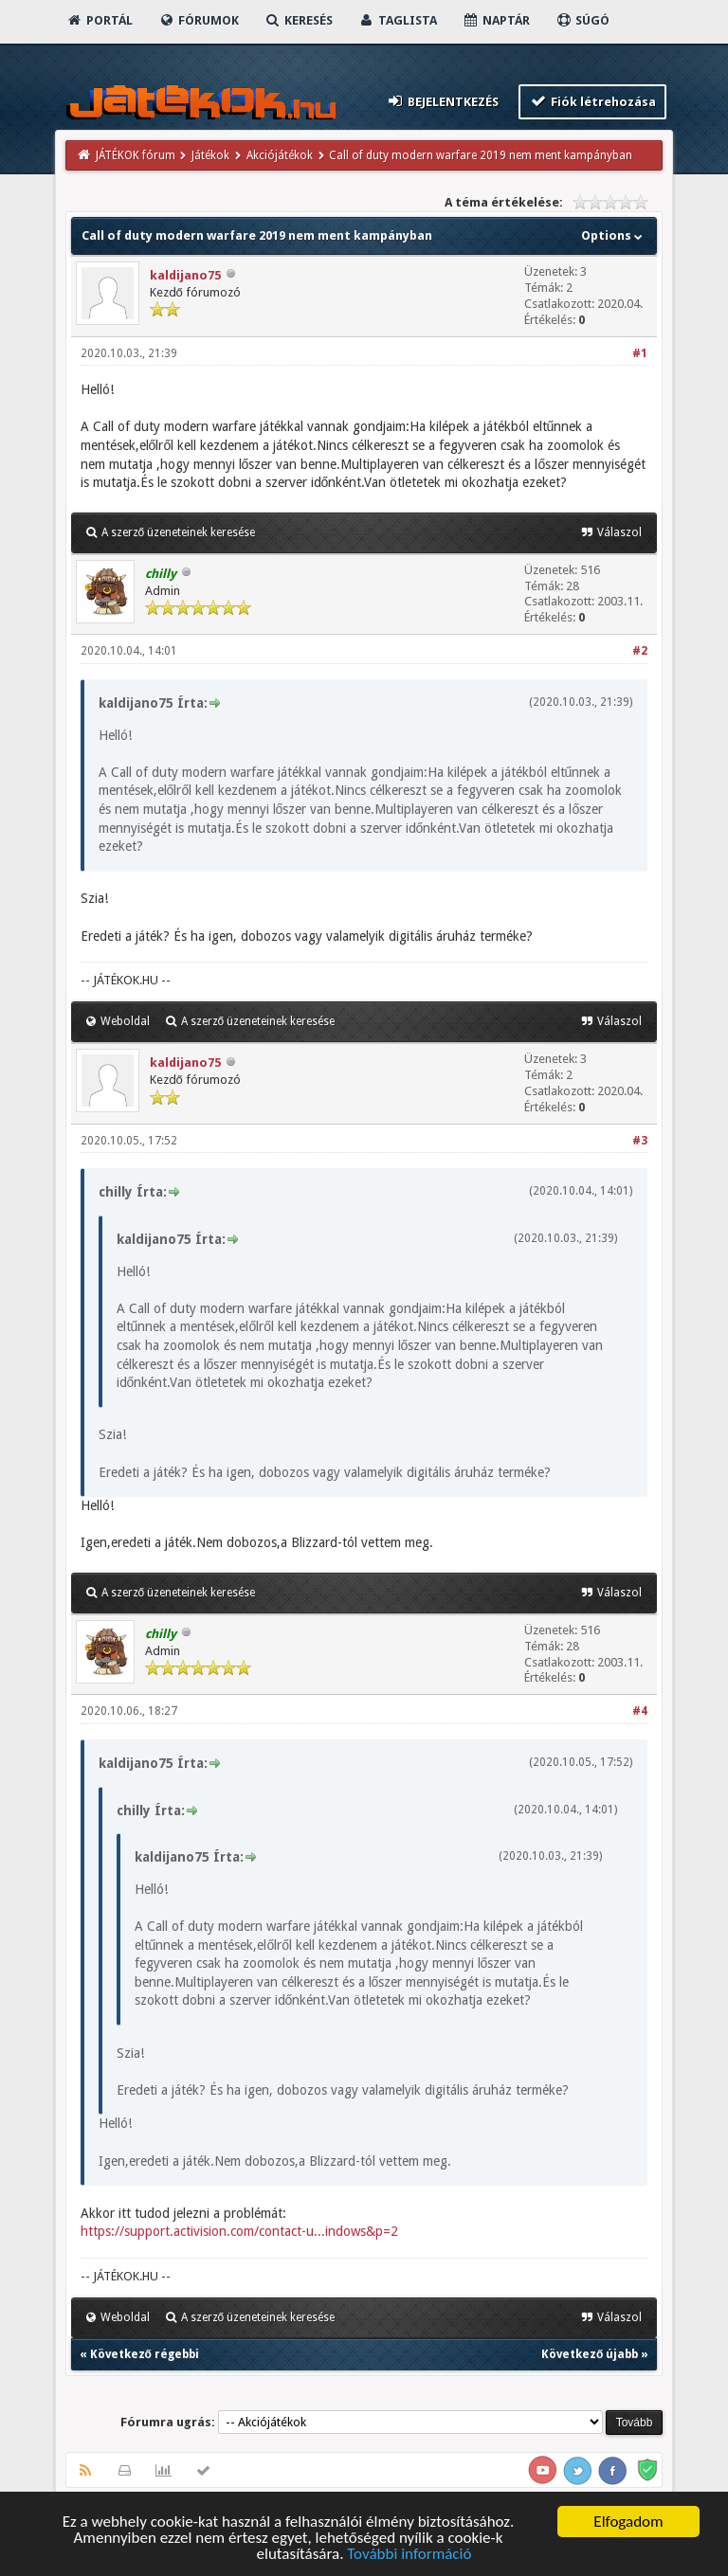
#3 (639, 1140)
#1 (639, 353)
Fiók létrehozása (593, 101)
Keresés (298, 20)
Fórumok (198, 20)
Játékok (210, 155)
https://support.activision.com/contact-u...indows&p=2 (239, 2231)
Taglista (397, 20)
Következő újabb (589, 2354)
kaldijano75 (185, 275)
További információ (409, 2555)
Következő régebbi (144, 2354)
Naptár (496, 20)
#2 (639, 651)
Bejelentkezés (442, 101)
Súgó (582, 20)
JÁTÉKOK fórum (135, 155)
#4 (639, 1711)
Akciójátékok (279, 155)
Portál (99, 20)
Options (613, 235)
